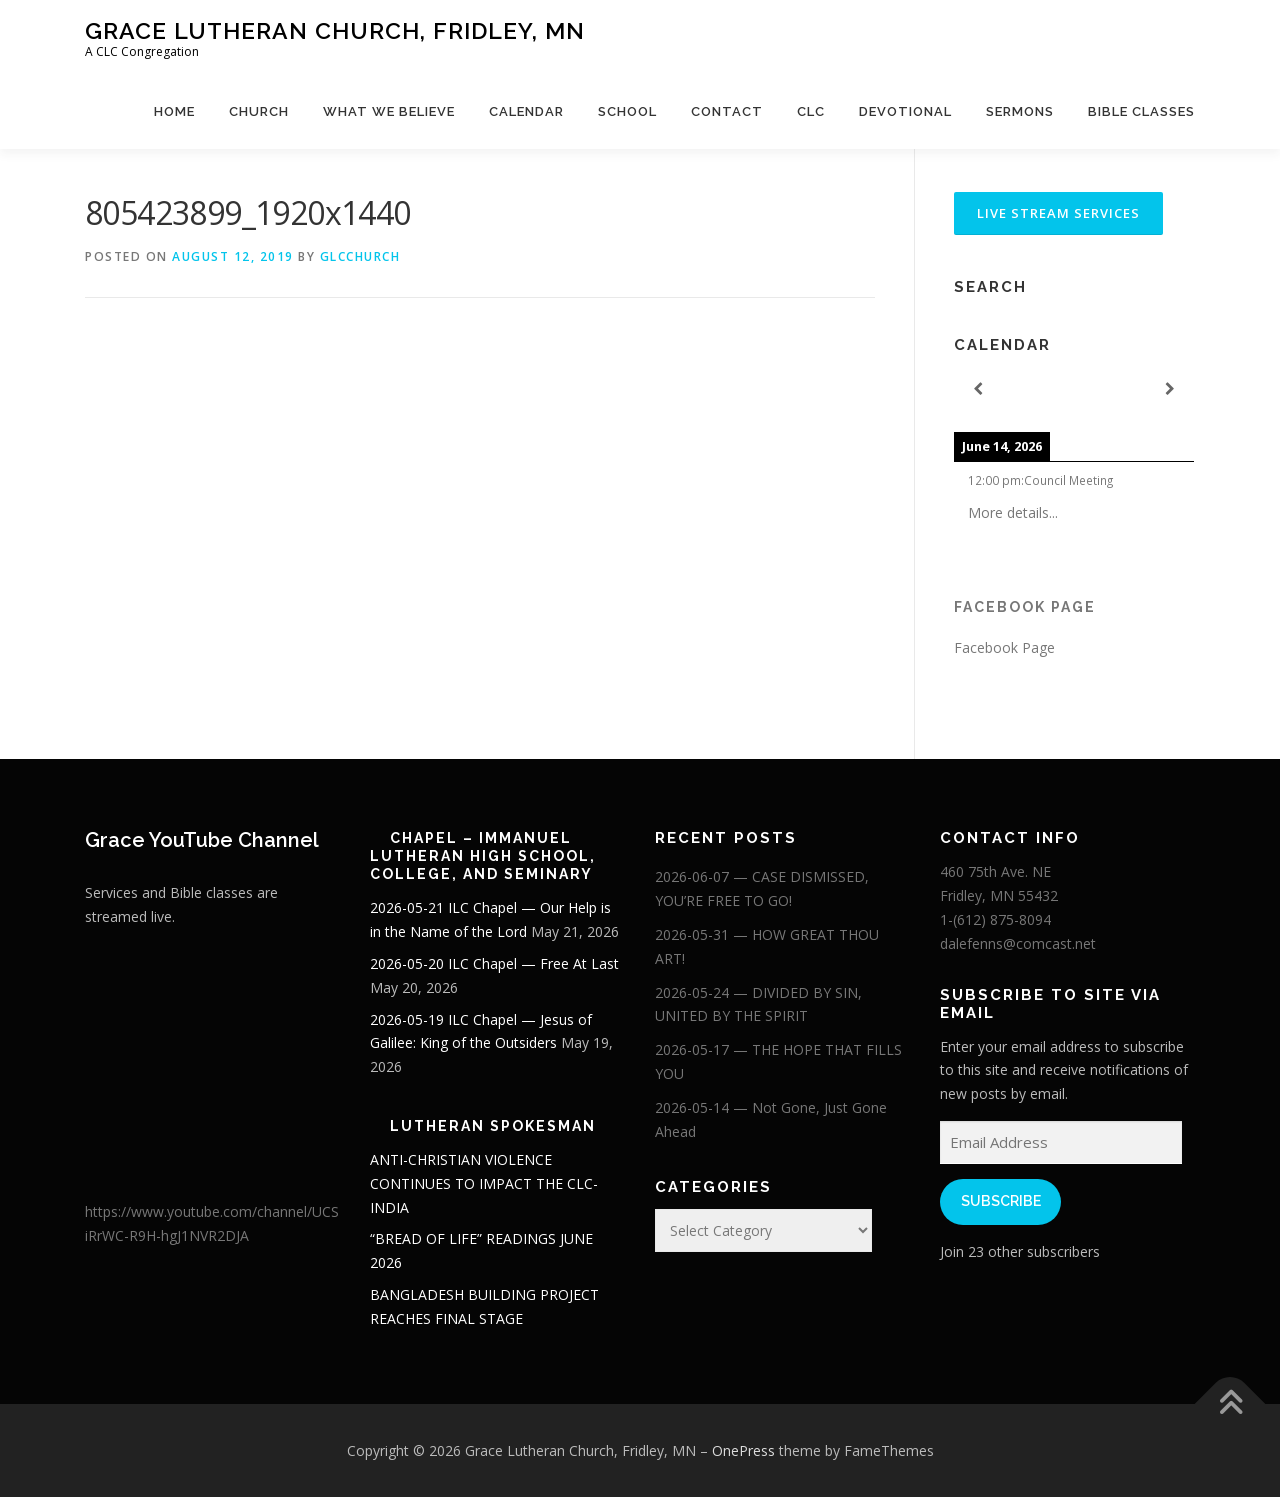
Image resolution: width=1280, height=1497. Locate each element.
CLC (811, 111)
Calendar (526, 111)
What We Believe (389, 111)
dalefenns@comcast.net (1018, 943)
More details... (1013, 512)
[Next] (1170, 389)
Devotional (905, 111)
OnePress (743, 1450)
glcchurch (360, 256)
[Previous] (978, 389)
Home (174, 111)
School (627, 111)
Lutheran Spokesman (493, 1126)
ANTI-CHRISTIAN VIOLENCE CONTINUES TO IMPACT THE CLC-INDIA (484, 1183)
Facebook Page (1025, 607)
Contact (727, 111)
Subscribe (1001, 1201)
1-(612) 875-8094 (995, 919)
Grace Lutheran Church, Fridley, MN (335, 30)
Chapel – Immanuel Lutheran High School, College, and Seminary (483, 856)
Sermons (1020, 111)
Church (259, 111)
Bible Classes (1141, 111)
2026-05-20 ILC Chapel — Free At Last (494, 963)
